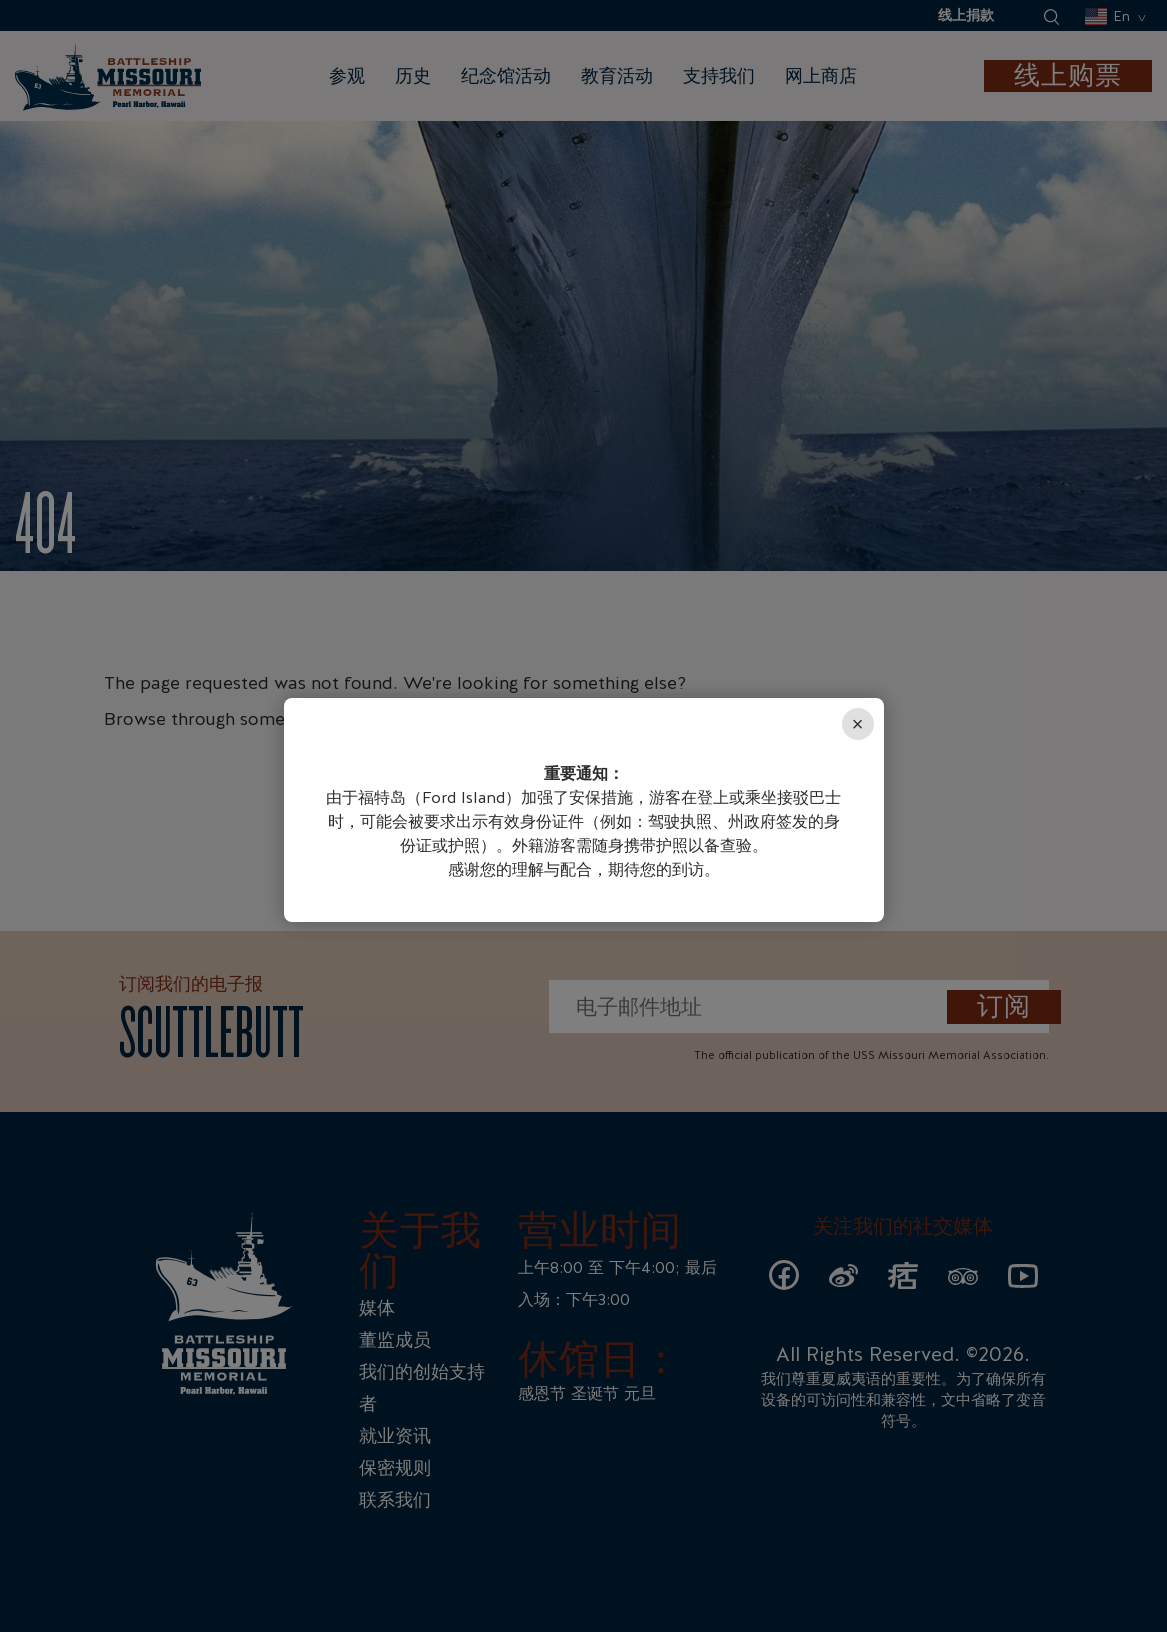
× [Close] (858, 724)
